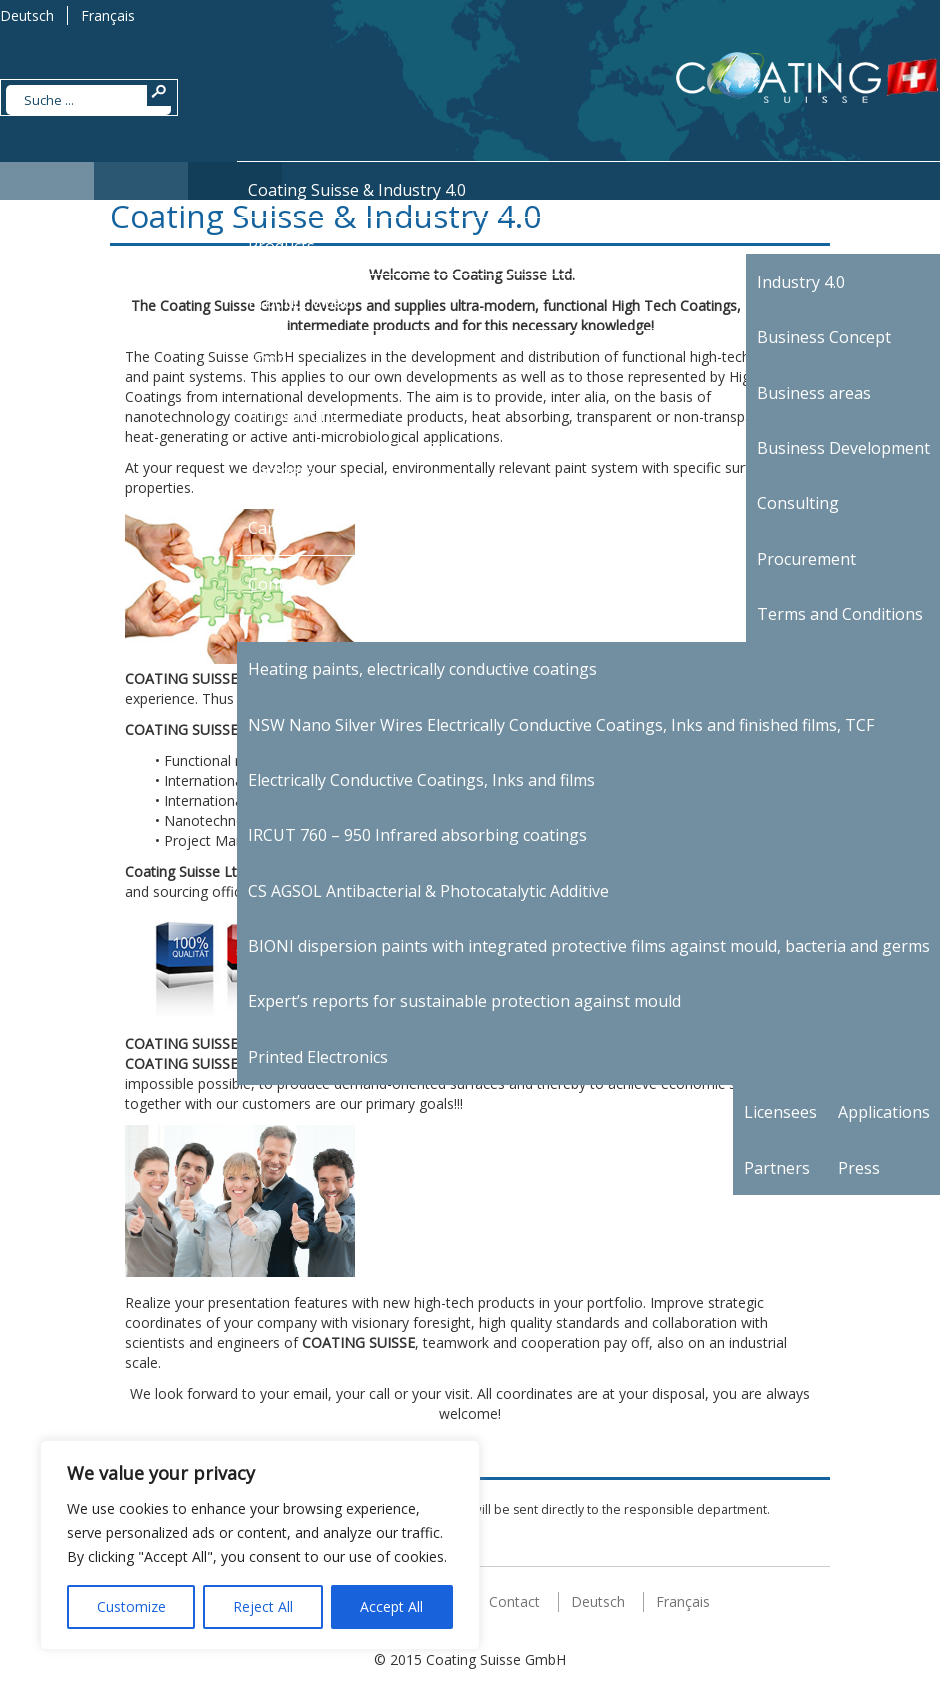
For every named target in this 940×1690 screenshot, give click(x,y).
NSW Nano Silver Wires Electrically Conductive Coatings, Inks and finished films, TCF (561, 725)
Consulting (798, 503)
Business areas (814, 393)
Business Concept (824, 337)
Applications (884, 1112)
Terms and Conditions (840, 614)
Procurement (806, 559)
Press (859, 1168)
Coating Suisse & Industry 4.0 (357, 190)
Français (108, 15)
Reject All (263, 1606)
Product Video (300, 302)
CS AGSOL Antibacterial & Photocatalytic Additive (428, 891)
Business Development (843, 448)
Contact (277, 584)
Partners (281, 471)
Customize (131, 1606)
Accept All (391, 1606)
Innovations (293, 415)
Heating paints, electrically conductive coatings (422, 669)
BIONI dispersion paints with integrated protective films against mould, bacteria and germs (589, 946)
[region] (260, 1545)
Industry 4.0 (801, 282)
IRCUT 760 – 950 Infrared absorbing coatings (417, 835)
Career (273, 528)
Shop (267, 359)
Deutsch (27, 15)
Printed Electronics (318, 1057)
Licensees (780, 1112)
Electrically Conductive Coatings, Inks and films (421, 780)
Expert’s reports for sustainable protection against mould (464, 1001)
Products (281, 246)
